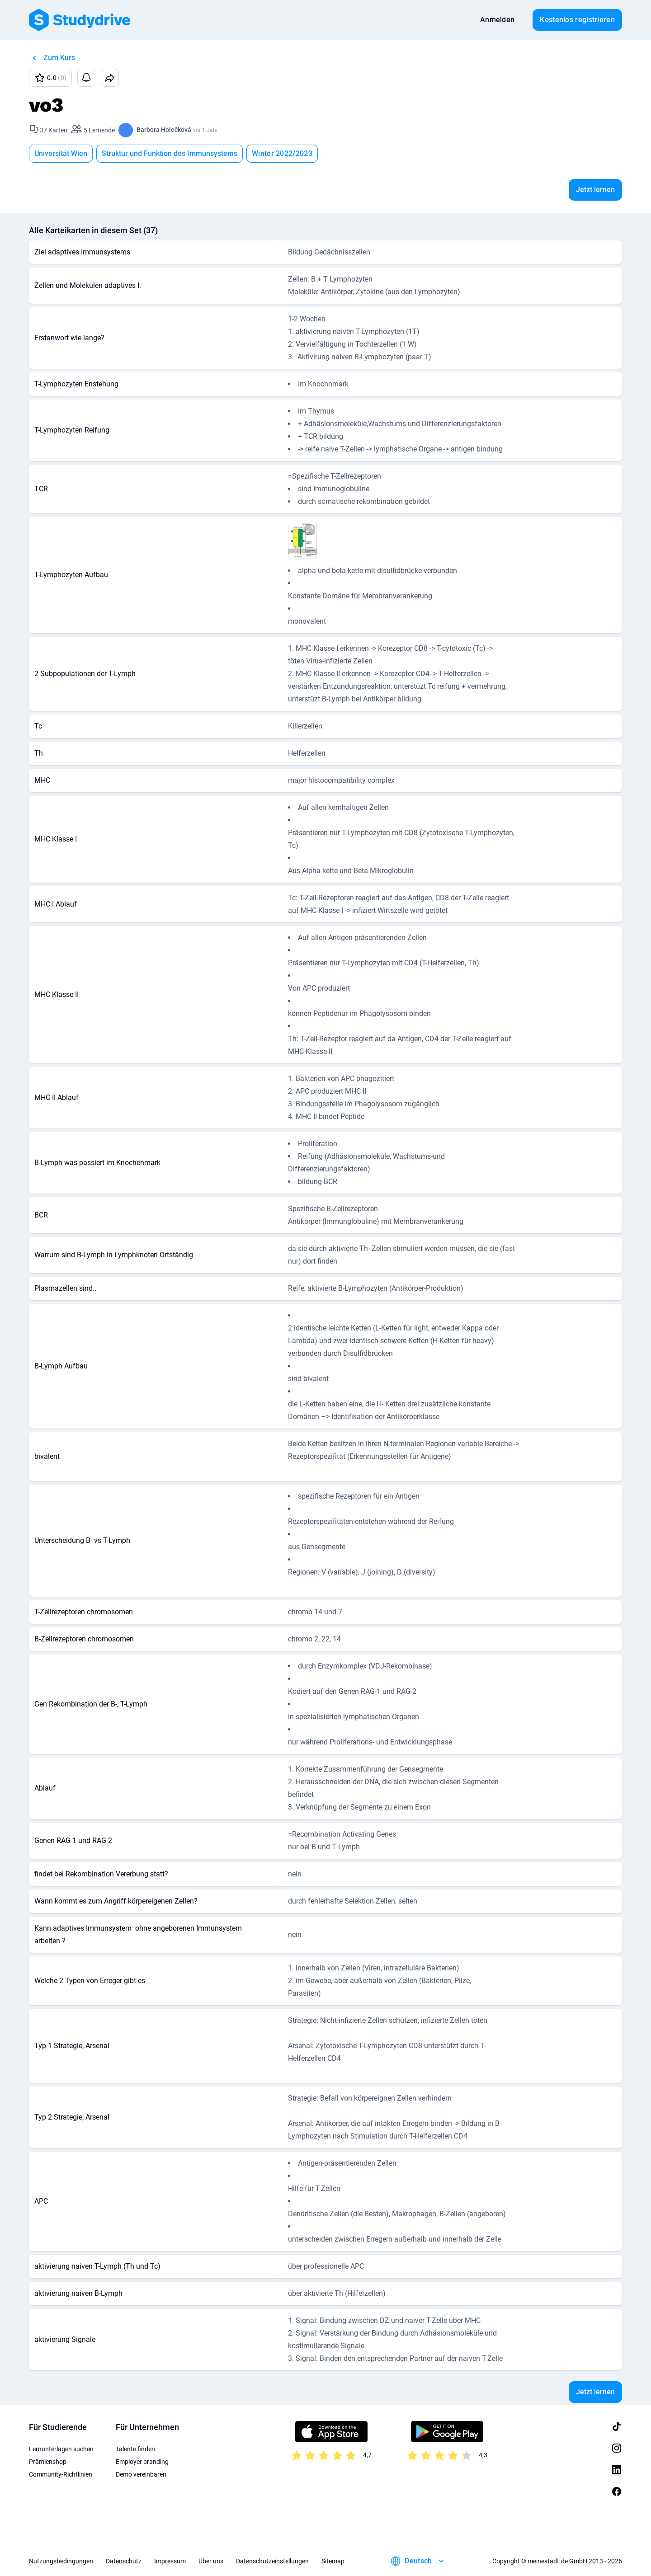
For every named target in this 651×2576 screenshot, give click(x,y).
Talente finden (135, 2449)
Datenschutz (124, 2561)
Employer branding (142, 2461)
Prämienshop (47, 2461)
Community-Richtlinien (60, 2474)
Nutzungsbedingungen (61, 2561)
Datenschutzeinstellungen (272, 2561)
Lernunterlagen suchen (61, 2449)
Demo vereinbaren (141, 2474)
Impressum (170, 2561)
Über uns (210, 2561)
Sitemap (332, 2561)
